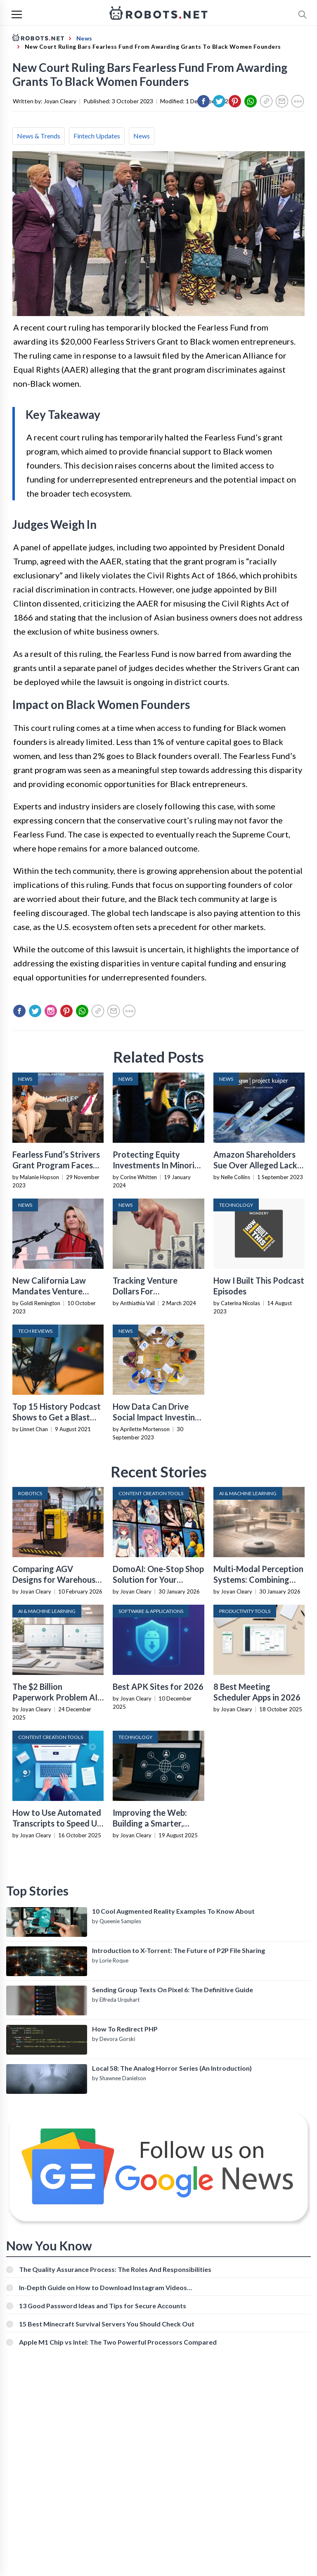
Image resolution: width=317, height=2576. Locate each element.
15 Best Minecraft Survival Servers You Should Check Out (106, 2324)
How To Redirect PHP (125, 2029)
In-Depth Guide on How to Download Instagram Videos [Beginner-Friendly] (103, 2287)
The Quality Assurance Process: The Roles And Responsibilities (115, 2269)
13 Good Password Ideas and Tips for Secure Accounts (102, 2306)
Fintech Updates (96, 136)
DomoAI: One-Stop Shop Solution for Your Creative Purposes (158, 1579)
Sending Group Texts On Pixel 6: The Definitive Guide (172, 1989)
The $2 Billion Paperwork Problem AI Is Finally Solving (54, 1697)
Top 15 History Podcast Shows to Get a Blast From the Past (56, 1417)
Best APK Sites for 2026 (158, 1686)
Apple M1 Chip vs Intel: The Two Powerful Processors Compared (118, 2342)
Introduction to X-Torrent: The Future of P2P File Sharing (178, 1950)
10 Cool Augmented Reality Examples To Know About (173, 1911)
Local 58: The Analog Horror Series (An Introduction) (172, 2068)
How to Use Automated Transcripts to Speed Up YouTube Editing (57, 1823)
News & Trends (38, 136)
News (141, 136)
